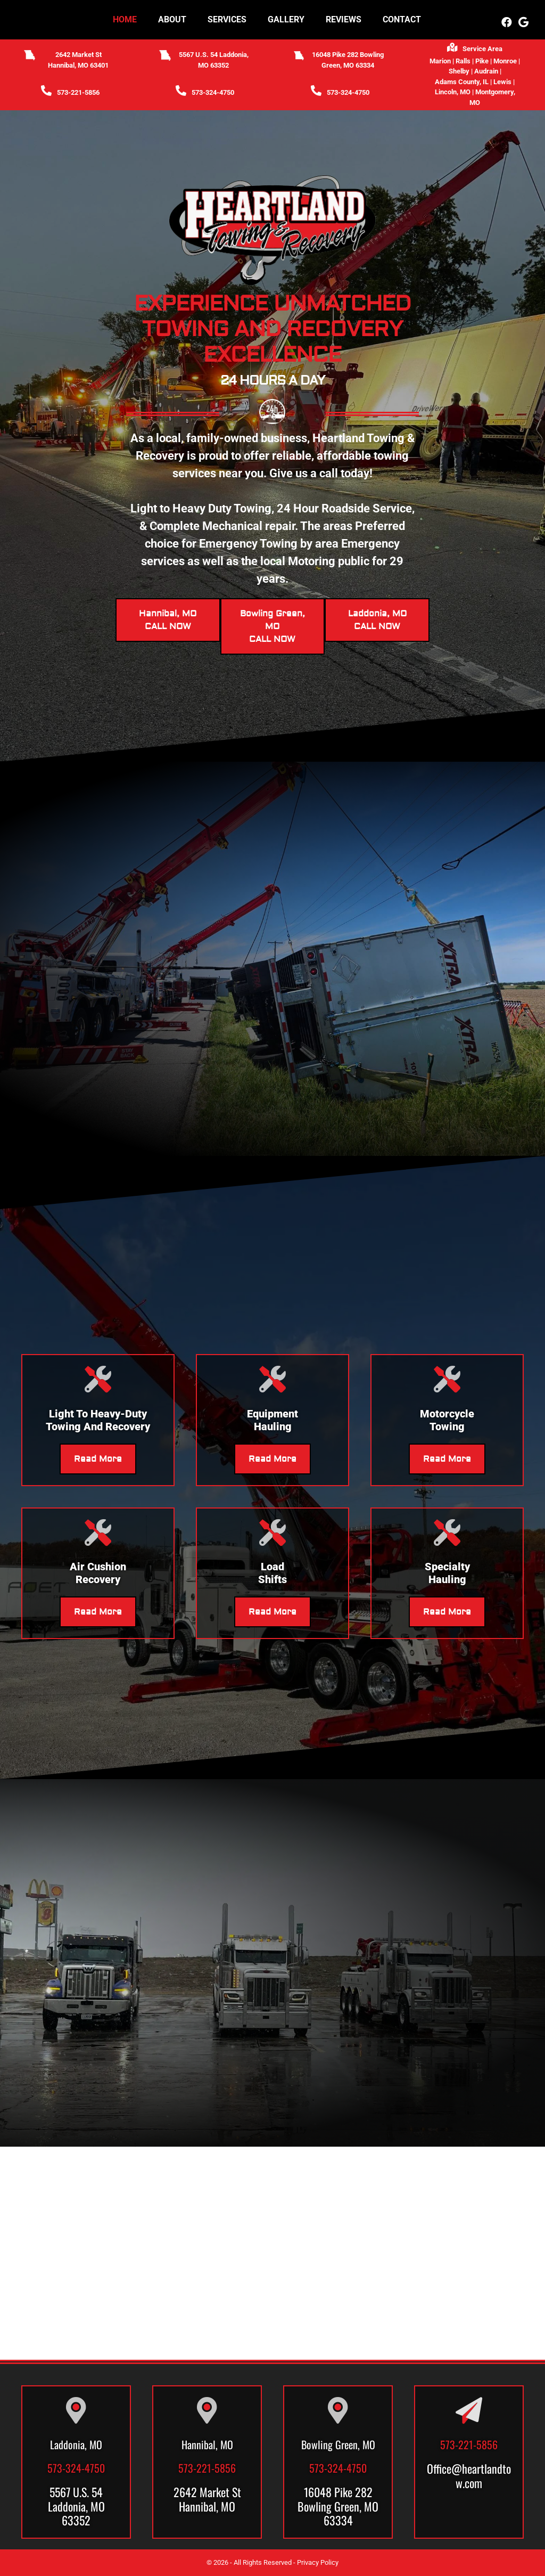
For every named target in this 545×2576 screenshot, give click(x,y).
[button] (507, 22)
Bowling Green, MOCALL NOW (272, 626)
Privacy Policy (317, 2562)
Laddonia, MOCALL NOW (377, 620)
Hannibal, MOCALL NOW (167, 620)
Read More (98, 1459)
